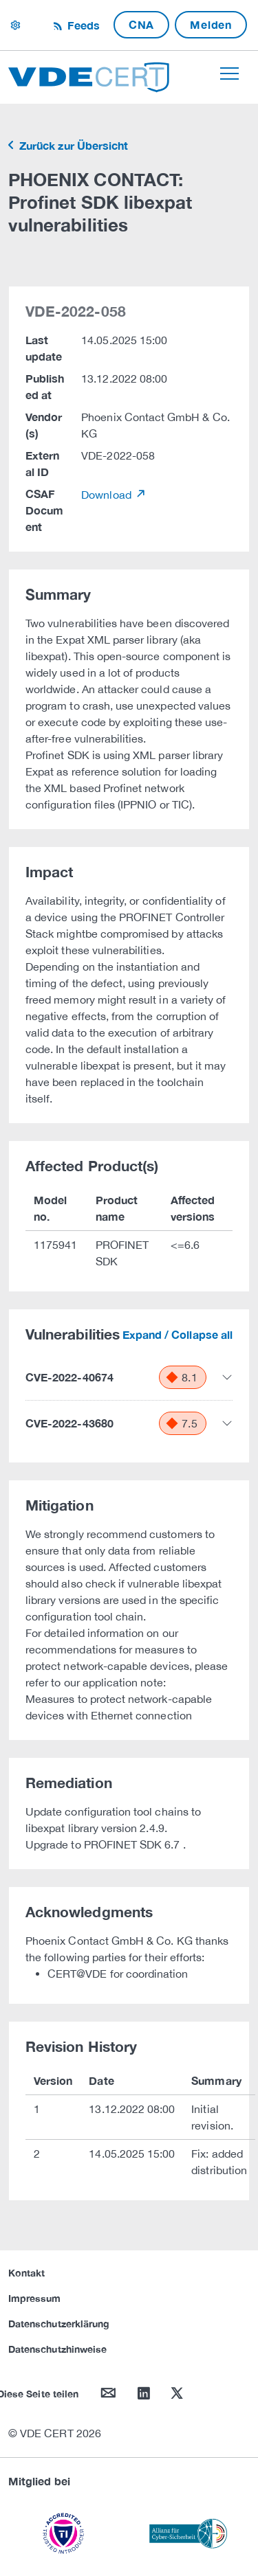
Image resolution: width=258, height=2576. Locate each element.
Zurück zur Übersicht (72, 145)
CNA (141, 24)
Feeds (82, 25)
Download (107, 494)
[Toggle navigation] (229, 73)
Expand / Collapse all (177, 1334)
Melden (211, 24)
